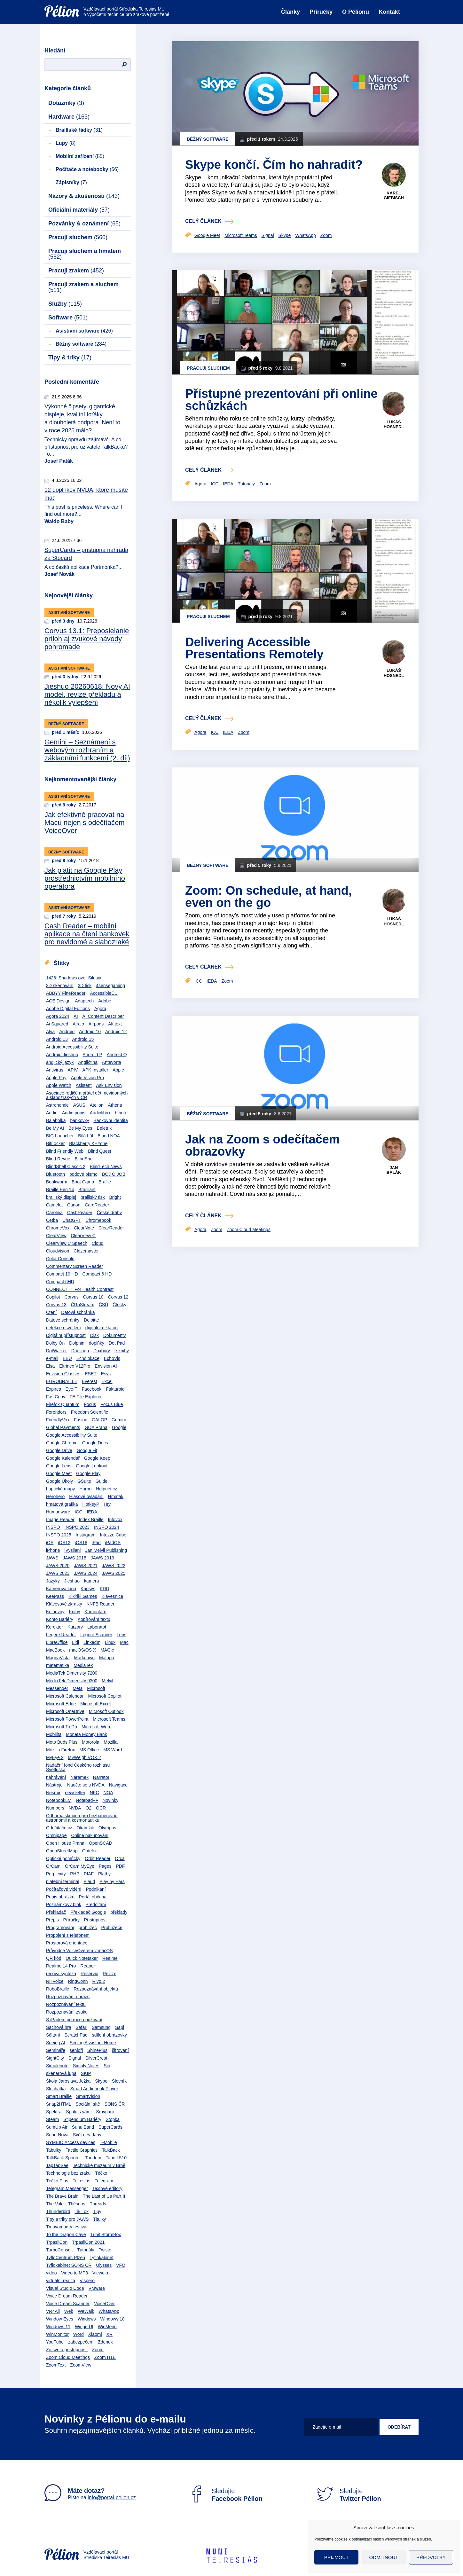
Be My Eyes (80, 1128)
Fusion (80, 1419)
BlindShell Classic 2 (65, 1166)
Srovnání (105, 2111)
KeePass (55, 1596)
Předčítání (96, 1904)
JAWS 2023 (57, 1573)
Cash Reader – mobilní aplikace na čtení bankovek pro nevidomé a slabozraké (86, 934)
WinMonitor (57, 2334)
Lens (121, 1634)
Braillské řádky (79, 130)
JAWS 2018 (74, 1557)
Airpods (96, 1023)
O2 (88, 1807)
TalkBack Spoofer (63, 2157)
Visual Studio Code (65, 2288)
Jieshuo (72, 1580)
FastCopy (55, 1396)
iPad (96, 1542)
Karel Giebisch (394, 195)
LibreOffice (56, 1642)
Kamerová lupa (61, 1588)
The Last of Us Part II (104, 2196)
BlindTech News (106, 1166)
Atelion (97, 1105)
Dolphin (76, 1343)
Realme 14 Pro (61, 1965)
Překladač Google (88, 1912)
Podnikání (96, 1889)
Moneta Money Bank (86, 1734)
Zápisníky (71, 182)
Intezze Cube (113, 1534)
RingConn (78, 1981)
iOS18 (81, 1542)
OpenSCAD (100, 1843)
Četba (52, 1220)
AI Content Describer (103, 1016)
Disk (94, 1335)
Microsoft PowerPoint (67, 1719)
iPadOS (113, 1542)
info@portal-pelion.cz (112, 2497)
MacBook (55, 1650)
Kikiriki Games (82, 1596)
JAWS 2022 (113, 1565)
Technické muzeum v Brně (99, 2165)
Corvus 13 (56, 1304)
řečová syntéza (61, 1973)
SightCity (55, 2058)
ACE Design (58, 1000)
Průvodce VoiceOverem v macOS (79, 1950)
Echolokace (87, 1358)
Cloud (98, 1243)
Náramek (79, 1777)
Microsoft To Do (61, 1726)
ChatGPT (71, 1220)
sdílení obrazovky (109, 2035)
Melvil (107, 1680)
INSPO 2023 (77, 1527)
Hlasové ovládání (86, 1496)
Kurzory (75, 1627)
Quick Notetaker (82, 1958)
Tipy (97, 2211)
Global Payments (63, 1427)
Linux (110, 1642)
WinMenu (107, 2326)
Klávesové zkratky (64, 1603)
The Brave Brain (62, 2196)
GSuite (84, 1481)
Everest (89, 1381)
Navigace (118, 1784)
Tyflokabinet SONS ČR (68, 2265)
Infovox (115, 1519)
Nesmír (53, 1792)
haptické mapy (60, 1488)
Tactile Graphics (82, 2150)
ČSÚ (103, 1304)
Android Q (117, 1054)
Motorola (90, 1742)
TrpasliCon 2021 (88, 2242)
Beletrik (104, 1128)
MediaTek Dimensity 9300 (71, 1680)
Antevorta (111, 1062)
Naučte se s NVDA (86, 1784)
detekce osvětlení (63, 1327)
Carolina (54, 1212)
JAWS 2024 (85, 1573)
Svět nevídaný (87, 2134)
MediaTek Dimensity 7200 (71, 1673)
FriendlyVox (57, 1419)
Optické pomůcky (63, 1858)
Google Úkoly (59, 1481)
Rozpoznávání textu (66, 2004)
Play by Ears (112, 1881)
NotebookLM (58, 1800)
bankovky (79, 1120)
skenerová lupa (61, 2073)
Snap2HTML (58, 2104)
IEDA (92, 1511)
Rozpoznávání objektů (96, 1988)
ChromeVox (57, 1227)
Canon (73, 1204)
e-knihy (121, 1350)
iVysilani (72, 1550)
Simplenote (57, 2065)
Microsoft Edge (61, 1703)
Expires (53, 1389)
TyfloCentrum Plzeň (65, 2257)
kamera (91, 1580)
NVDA (75, 1807)
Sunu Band (83, 2127)
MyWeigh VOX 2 (84, 1757)
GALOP (99, 1419)
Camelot (54, 1204)
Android (67, 1031)
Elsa (50, 1366)
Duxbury (101, 1350)
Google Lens (58, 1465)
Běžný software (81, 344)
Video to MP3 (74, 2272)
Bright (115, 1197)
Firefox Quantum (62, 1404)
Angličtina (88, 1062)
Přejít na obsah (44, 2)
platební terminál (62, 1881)
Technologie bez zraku (68, 2173)
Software (68, 317)
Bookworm (56, 1181)
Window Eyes (59, 2318)
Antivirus (54, 1069)
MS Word (112, 1749)
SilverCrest (96, 2058)
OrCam (53, 1866)
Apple (118, 1069)
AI (76, 1016)
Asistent (84, 1085)
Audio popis (73, 1112)
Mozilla (111, 1742)
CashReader (79, 1212)
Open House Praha (65, 1843)
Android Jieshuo (62, 1054)
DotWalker (56, 1350)
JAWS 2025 (113, 1573)
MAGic (107, 1650)
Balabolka (56, 1120)
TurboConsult (59, 2249)
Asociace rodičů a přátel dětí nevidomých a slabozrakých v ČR (87, 1095)
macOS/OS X (82, 1650)
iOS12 (64, 1542)
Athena (115, 1105)
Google (119, 1427)
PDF (120, 1866)
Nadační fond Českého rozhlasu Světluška (78, 1767)
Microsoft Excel (95, 1703)
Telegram (104, 2180)
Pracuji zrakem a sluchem (83, 287)
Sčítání (53, 2035)
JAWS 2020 (57, 1565)
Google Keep (97, 1458)
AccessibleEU (103, 993)
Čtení (51, 1312)
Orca (119, 1858)
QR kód (53, 1958)
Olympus (107, 1827)
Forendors (56, 1412)
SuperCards (110, 2127)
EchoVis (112, 1358)
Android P (92, 1054)
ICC (78, 1511)
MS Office (89, 1749)
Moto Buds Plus (61, 1742)
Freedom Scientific (89, 1412)
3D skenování (60, 985)
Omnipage (56, 1835)
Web (69, 2311)
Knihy (74, 1611)
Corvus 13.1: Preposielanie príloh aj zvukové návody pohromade (86, 639)
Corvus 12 (118, 1297)
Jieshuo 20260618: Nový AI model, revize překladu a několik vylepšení (87, 694)
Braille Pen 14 (60, 1189)
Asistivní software (84, 331)
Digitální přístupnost (66, 1335)
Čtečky (119, 1304)
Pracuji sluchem (77, 237)
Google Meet (59, 1473)
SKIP (86, 2073)
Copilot (53, 1297)
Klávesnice (112, 1596)
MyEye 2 (54, 1757)
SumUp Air (56, 2127)
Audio (52, 1112)
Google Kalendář (63, 1458)
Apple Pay (56, 1077)
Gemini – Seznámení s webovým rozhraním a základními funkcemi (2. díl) (87, 750)
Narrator (101, 1777)
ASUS (79, 1105)
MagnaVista (58, 1657)
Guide (101, 1481)
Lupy (65, 143)
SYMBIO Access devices (70, 2142)
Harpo (85, 1488)
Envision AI (106, 1366)
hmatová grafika (62, 1504)
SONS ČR (115, 2104)
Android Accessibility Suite (72, 1046)
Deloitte (91, 1320)
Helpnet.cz (106, 1488)
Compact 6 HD (97, 1273)
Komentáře (95, 1611)
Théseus (76, 2203)
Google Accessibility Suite (71, 1435)
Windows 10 (112, 2318)
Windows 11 (58, 2326)
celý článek (203, 221)
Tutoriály (85, 2249)
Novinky (110, 1800)
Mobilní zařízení (80, 156)
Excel (106, 1381)
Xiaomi (95, 2334)
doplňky (96, 1343)
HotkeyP (90, 1504)
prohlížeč (88, 1927)
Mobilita (53, 1734)
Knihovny (55, 1611)
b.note (121, 1112)
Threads (98, 2203)
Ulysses (104, 2265)
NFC (94, 1792)
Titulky (99, 2219)
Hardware (69, 117)
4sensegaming (110, 985)
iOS (49, 1542)
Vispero (87, 2280)
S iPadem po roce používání (74, 2019)
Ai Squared (57, 1023)
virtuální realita (60, 2280)
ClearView (56, 1235)
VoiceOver (104, 2303)
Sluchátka (56, 2088)
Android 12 (116, 1031)
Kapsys (88, 1588)
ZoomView (80, 2365)
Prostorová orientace (66, 1942)
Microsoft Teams (109, 1719)
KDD (104, 1588)
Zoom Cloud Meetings (68, 2357)
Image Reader (60, 1519)
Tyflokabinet (102, 2257)
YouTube (55, 2341)
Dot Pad (117, 1343)
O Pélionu (355, 12)
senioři (76, 2050)
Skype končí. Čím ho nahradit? (274, 164)
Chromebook (98, 1220)
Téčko (101, 2173)
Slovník (119, 2081)
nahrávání (56, 1777)
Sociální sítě (87, 2104)
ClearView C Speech (66, 1243)
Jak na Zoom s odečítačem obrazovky (262, 1145)
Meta (77, 1688)
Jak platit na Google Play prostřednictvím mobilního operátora (84, 878)
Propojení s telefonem (68, 1935)
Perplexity (56, 1873)
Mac (124, 1642)
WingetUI (84, 2326)
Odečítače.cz (59, 1827)
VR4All (53, 2311)
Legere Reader (61, 1634)
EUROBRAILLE (61, 1381)
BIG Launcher (60, 1135)
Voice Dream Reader (67, 2295)
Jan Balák (394, 1170)
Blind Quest (99, 1151)
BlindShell (84, 1158)
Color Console (60, 1258)
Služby (65, 304)
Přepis (52, 1919)
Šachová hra (58, 2027)
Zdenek (105, 2341)
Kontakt (389, 12)
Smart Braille (59, 2096)
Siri (107, 2065)
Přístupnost (95, 1919)
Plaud (89, 1881)
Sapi (119, 2027)
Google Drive (59, 1450)
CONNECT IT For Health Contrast (80, 1289)
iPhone (53, 1550)
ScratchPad (75, 2035)
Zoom (98, 2349)
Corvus (71, 1297)
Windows (87, 2318)
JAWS (52, 1557)
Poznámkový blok (63, 1904)
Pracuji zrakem (76, 270)
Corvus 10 (93, 1297)
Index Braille (91, 1519)
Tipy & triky (69, 357)
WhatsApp (108, 2311)
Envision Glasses (63, 1373)
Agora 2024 (57, 1016)
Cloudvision (57, 1250)
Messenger (57, 1688)
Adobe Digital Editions (68, 1008)
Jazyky (53, 1580)
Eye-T (71, 1389)
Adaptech (84, 1000)
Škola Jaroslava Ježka (68, 2081)
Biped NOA (109, 1135)
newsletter (75, 1792)
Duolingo (80, 1350)
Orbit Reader (97, 1858)
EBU (67, 1358)
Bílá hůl (85, 1135)
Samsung (101, 2027)
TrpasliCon (56, 2242)
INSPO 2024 (106, 1527)
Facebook (91, 1389)
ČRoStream (82, 1304)
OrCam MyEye (79, 1866)
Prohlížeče (111, 1927)
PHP (74, 1873)
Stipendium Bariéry (82, 2119)
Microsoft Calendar (65, 1696)
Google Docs (95, 1442)
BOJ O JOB (113, 1174)
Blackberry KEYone (88, 1143)
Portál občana (92, 1896)
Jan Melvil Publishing (106, 1550)
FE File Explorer (86, 1396)
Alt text (115, 1023)
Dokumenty (114, 1335)
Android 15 (83, 1039)
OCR (101, 1807)
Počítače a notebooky (87, 169)
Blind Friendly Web (64, 1151)
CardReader (97, 1204)
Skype (101, 2081)
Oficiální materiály (79, 210)
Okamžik (85, 1827)
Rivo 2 (98, 1981)
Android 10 (90, 1031)
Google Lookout (91, 1465)
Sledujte (225, 2494)
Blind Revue (58, 1158)
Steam (52, 2119)
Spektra (53, 2111)
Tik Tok (82, 2211)
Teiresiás (81, 2180)
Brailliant (87, 1189)
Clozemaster (86, 1250)
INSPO (53, 1527)
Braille (104, 1181)
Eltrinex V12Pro (74, 1366)
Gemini (119, 1419)
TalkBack (111, 2150)
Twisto (104, 2249)
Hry (107, 1504)
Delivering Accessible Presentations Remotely (254, 648)
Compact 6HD (60, 1281)
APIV (73, 1069)
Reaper (87, 1965)
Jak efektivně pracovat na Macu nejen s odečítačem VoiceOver (84, 823)
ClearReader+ (112, 1227)
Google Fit (87, 1450)
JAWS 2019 (102, 1557)
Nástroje (54, 1784)
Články (290, 12)
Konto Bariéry (59, 1619)
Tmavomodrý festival (66, 2226)
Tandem (93, 2157)
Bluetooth (55, 1174)
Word (78, 2334)
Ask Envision (109, 1085)
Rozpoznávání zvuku (67, 2011)
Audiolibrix (100, 1112)
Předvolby (431, 2557)
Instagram (86, 1534)
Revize (109, 1973)
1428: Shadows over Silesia (73, 977)
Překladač (56, 1912)
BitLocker (55, 1143)
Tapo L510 (116, 2157)
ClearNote (84, 1227)
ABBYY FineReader (65, 993)
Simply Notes (86, 2065)
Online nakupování (89, 1835)
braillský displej (61, 1197)
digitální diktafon (101, 1327)
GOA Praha (96, 1427)
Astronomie (57, 1105)
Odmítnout (383, 2557)
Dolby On (55, 1343)
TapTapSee (57, 2165)
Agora (100, 1008)
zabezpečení (80, 2341)
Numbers (55, 1807)
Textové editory (107, 2188)
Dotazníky (66, 103)
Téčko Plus (57, 2180)
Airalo (78, 1023)
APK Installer (95, 1069)
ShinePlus (97, 2050)
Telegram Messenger (67, 2188)
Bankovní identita (110, 1120)
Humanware (58, 1511)
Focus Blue (111, 1404)
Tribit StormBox (105, 2234)
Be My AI (55, 1128)
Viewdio (100, 2272)
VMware (97, 2288)
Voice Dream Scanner (68, 2303)
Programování (60, 1927)
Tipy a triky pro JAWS (67, 2219)
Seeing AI (55, 2042)
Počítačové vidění (64, 1889)
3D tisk (85, 985)
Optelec (90, 1850)
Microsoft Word (97, 1726)
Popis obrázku (60, 1896)
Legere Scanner (96, 1634)
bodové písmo (83, 1174)
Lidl (75, 1642)
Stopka (113, 2119)
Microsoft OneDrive (65, 1711)
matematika (57, 1665)
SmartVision (88, 2096)
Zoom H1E (105, 2357)
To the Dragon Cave (66, 2234)
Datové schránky (62, 1320)
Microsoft (96, 1688)
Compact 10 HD (62, 1273)
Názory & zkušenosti (84, 196)
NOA (108, 1792)
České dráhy (109, 1212)
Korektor (54, 1627)
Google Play (88, 1473)
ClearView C (83, 1235)
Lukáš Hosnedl (394, 424)
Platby (104, 1873)
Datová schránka (78, 1312)
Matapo (106, 1657)
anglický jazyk (60, 1062)
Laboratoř (96, 1627)
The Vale (55, 2203)
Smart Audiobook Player (94, 2088)
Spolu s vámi (78, 2111)
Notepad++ (87, 1800)
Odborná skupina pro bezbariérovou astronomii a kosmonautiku (81, 1818)
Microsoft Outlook (106, 1711)
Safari (82, 2027)
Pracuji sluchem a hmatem (84, 254)
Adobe (104, 1000)
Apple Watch (58, 1085)
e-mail (52, 1358)
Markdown (84, 1657)
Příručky (321, 12)
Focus (90, 1404)
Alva (50, 1031)
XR (109, 2334)
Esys (106, 1373)
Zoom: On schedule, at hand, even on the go (268, 896)
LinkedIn (91, 1642)
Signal (74, 2058)
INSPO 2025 (58, 1534)
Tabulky (53, 2150)
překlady (118, 1912)
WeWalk (86, 2311)
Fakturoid (115, 1389)
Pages (105, 1866)
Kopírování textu (94, 1619)
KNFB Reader (100, 1603)
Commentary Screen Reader (74, 1266)
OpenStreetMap (62, 1850)
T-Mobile (108, 2142)
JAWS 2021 (85, 1565)
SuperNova (57, 2134)
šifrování (120, 2050)
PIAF (89, 1873)
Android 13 (57, 1039)
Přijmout (336, 2557)
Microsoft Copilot (104, 1696)
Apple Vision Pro (87, 1077)
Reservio (89, 1973)
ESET (91, 1373)
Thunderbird (58, 2211)
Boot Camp (83, 1181)
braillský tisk (93, 1197)
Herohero (55, 1496)
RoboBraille (57, 1988)
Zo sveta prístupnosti (67, 2349)
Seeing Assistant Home (93, 2042)
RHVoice (54, 1981)
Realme (110, 1958)
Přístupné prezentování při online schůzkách (281, 399)
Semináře (55, 2050)
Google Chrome (62, 1442)
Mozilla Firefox (60, 1749)
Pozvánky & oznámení (84, 223)
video (51, 2272)
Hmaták (115, 1496)
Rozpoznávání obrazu (68, 1996)
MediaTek (83, 1665)
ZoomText (56, 2365)
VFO (120, 2265)
